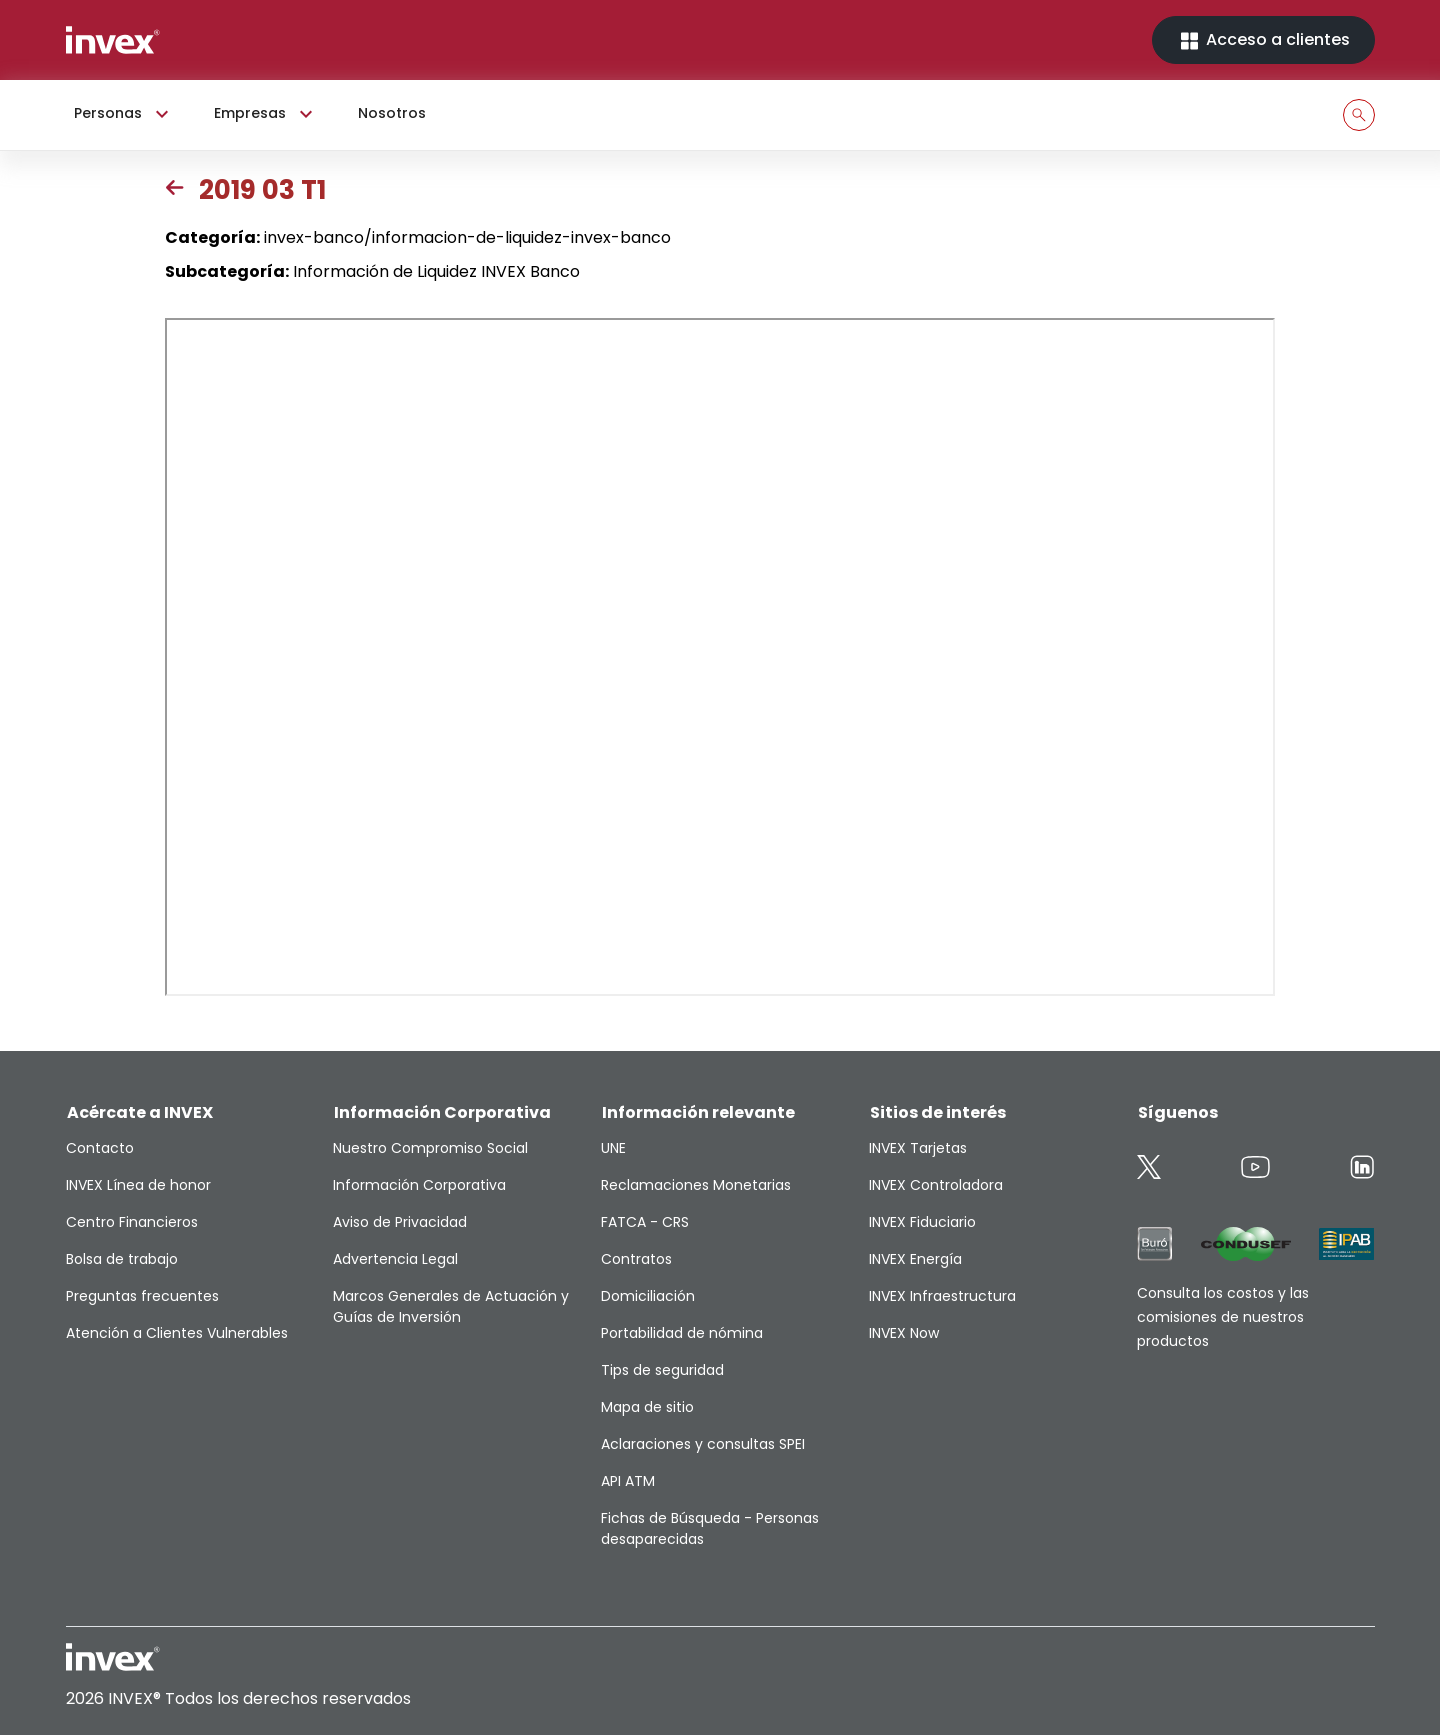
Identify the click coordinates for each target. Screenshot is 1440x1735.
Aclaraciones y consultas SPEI (703, 1444)
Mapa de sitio (647, 1407)
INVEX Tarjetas (918, 1148)
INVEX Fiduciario (922, 1222)
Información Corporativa (419, 1185)
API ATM (628, 1481)
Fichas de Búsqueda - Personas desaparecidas (710, 1528)
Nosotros (392, 113)
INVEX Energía (915, 1259)
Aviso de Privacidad (400, 1222)
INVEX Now (904, 1333)
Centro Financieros (132, 1222)
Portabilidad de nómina (682, 1333)
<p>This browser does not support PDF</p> (720, 657)
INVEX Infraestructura (942, 1296)
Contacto (100, 1148)
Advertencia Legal (395, 1259)
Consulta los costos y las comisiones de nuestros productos (1223, 1317)
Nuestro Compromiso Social (430, 1148)
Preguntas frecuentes (142, 1296)
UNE (613, 1148)
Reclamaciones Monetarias (696, 1185)
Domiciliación (648, 1296)
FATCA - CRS (645, 1222)
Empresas (266, 114)
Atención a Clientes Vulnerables (177, 1333)
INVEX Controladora (936, 1185)
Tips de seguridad (662, 1370)
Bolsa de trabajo (122, 1259)
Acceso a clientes (1263, 40)
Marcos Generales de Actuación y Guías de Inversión (451, 1306)
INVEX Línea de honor (138, 1185)
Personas (124, 114)
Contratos (636, 1259)
